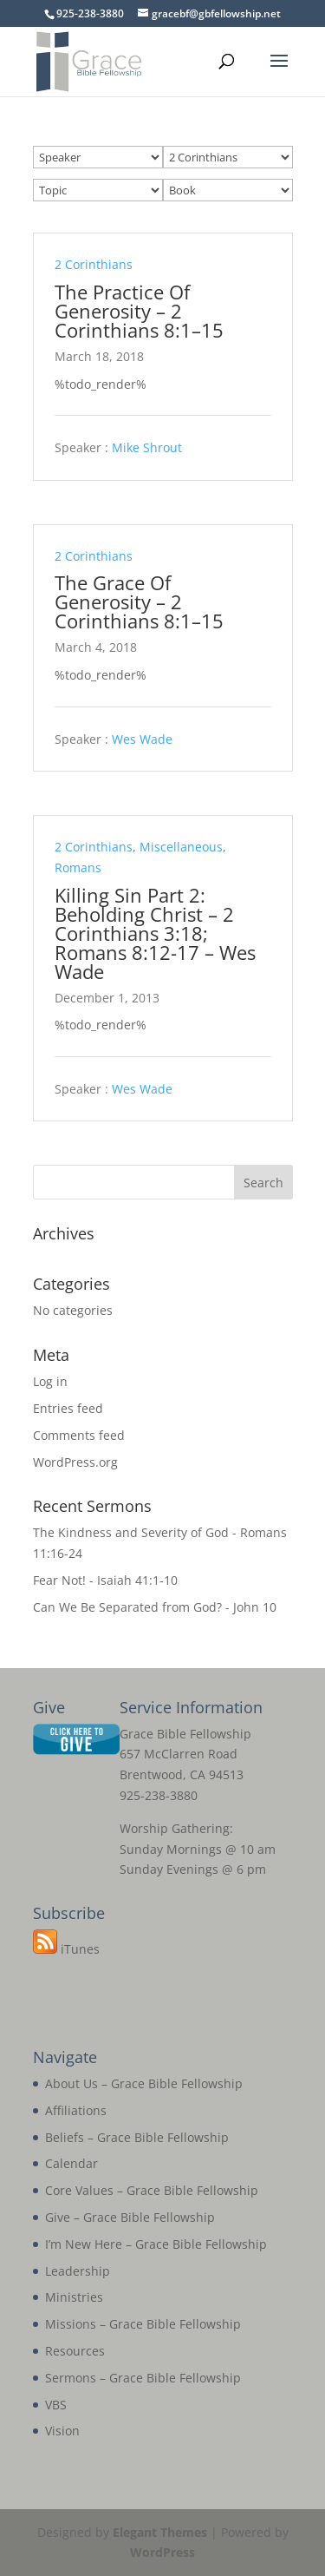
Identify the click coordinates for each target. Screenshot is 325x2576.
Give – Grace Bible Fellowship (130, 2217)
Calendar (71, 2163)
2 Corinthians (94, 264)
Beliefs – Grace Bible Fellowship (137, 2137)
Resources (75, 2351)
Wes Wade (142, 739)
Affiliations (76, 2110)
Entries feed (68, 1408)
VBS (56, 2404)
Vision (62, 2430)
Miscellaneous (181, 846)
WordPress (162, 2552)
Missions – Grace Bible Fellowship (143, 2324)
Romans (78, 867)
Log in (50, 1381)
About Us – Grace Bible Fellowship (144, 2083)
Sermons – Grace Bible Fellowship (143, 2377)
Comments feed (79, 1435)
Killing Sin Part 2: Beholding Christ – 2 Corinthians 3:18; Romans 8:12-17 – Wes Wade (155, 933)
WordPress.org (75, 1462)
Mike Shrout (147, 448)
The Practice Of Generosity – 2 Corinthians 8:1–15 (139, 311)
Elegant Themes (160, 2532)
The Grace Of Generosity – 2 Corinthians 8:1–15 (139, 601)
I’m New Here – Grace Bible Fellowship (156, 2244)
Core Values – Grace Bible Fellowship (151, 2190)
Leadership (77, 2271)
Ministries (74, 2297)
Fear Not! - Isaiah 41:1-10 (105, 1580)
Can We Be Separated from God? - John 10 (154, 1607)
